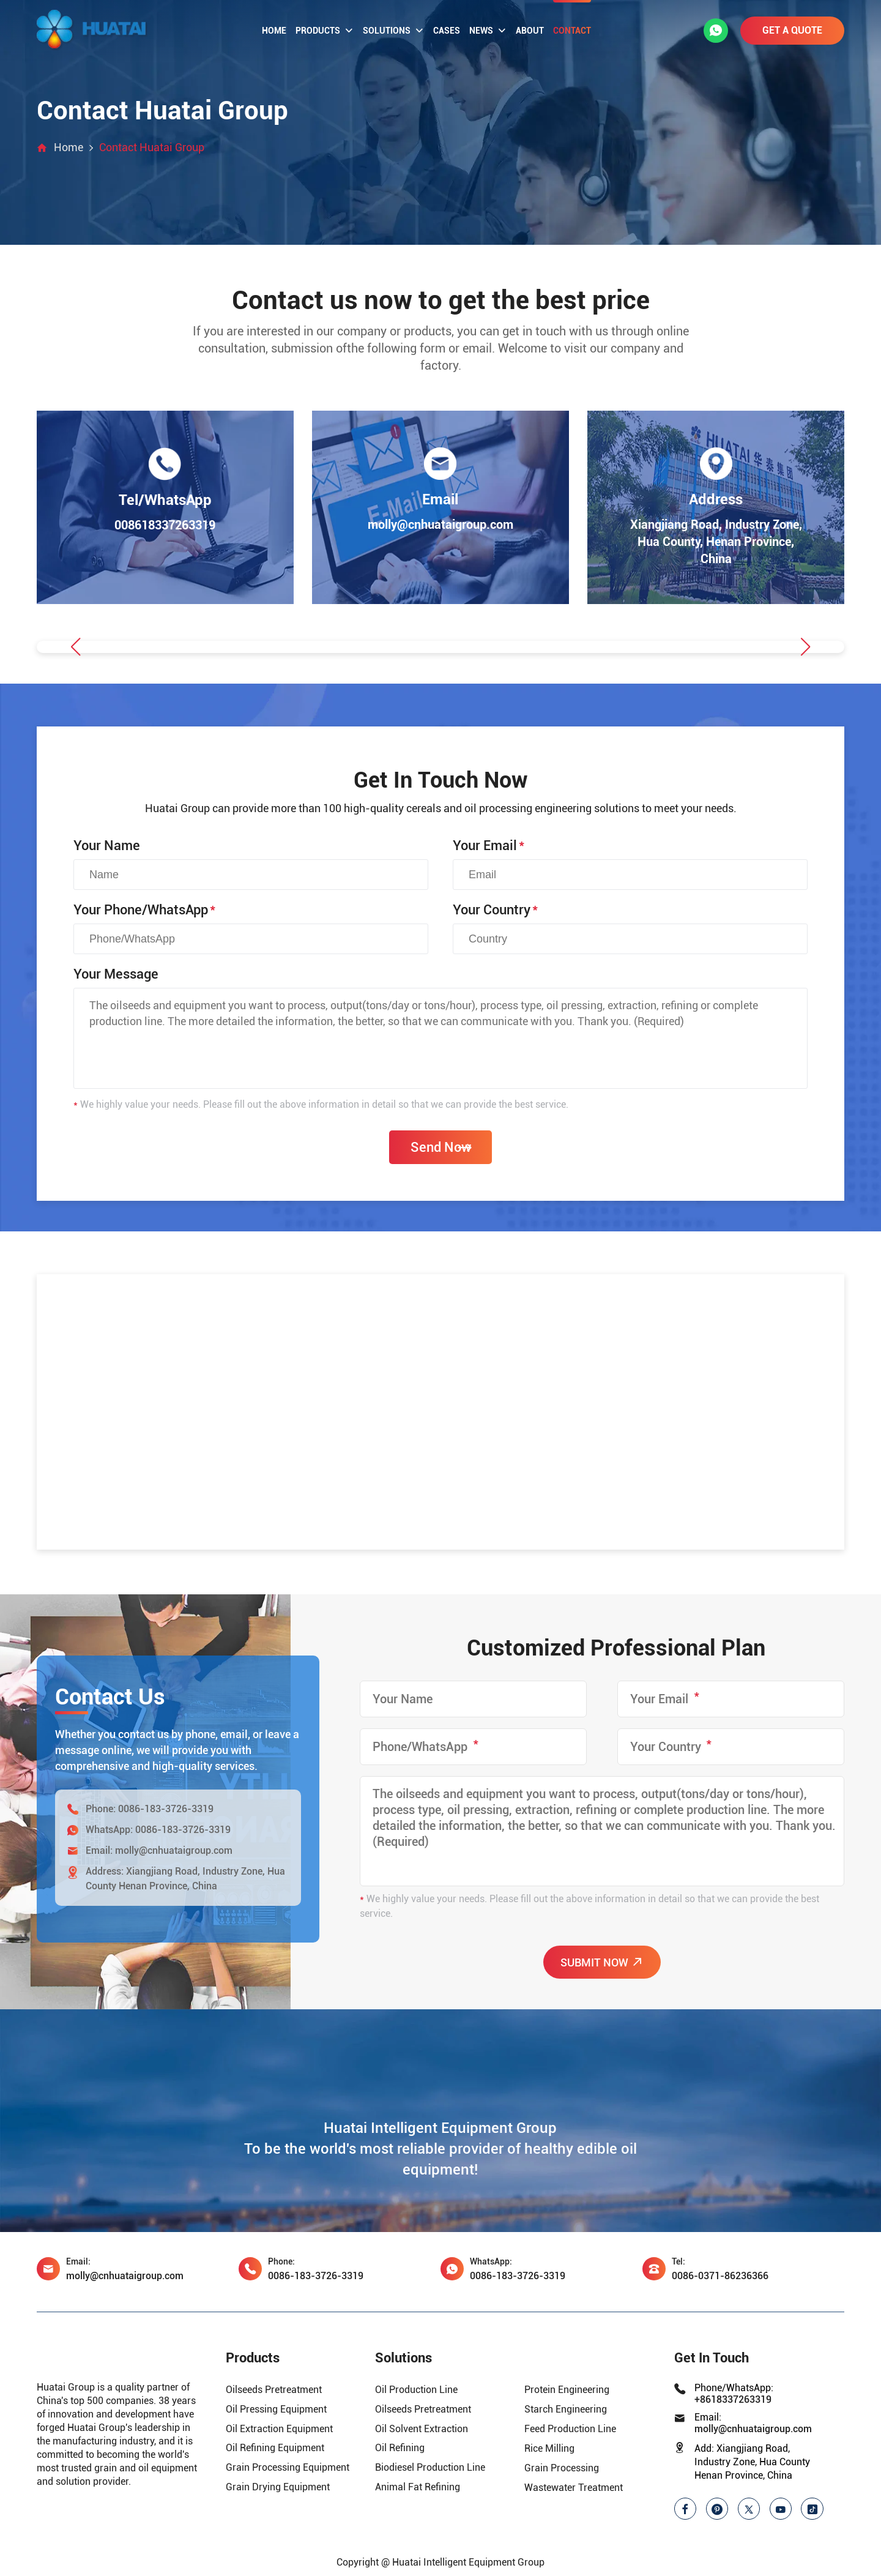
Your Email (488, 846)
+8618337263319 (732, 2400)
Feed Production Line (570, 2430)
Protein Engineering (566, 2391)
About (530, 30)
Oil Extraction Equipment (279, 2430)
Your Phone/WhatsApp (144, 911)
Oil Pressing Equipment (276, 2410)
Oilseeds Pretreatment (274, 2391)
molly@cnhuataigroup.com (173, 1851)
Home (274, 30)
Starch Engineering (565, 2410)
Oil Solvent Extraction (421, 2430)
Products (325, 30)
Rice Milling (549, 2449)
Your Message (115, 975)
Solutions (393, 30)
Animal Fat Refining (417, 2489)
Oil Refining (400, 2449)
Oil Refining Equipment (275, 2449)
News (488, 30)
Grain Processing (561, 2469)
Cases (446, 30)
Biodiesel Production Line (430, 2469)
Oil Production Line (416, 2391)
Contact (572, 30)
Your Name (106, 846)
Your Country (495, 911)
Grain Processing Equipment (287, 2469)
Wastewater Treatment (573, 2489)
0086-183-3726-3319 (166, 1810)
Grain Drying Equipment (278, 2489)
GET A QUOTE (792, 30)
